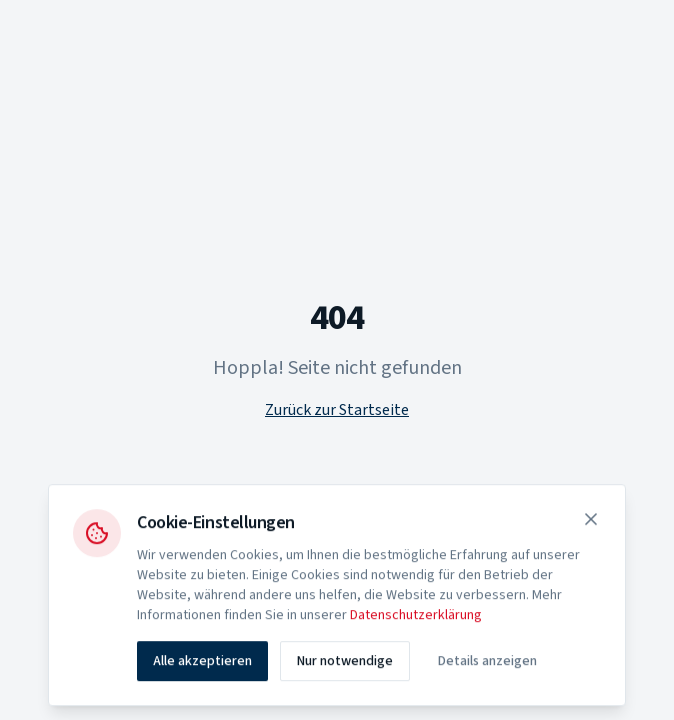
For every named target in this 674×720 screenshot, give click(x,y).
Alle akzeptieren (202, 666)
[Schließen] (591, 524)
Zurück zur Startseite (337, 410)
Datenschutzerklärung (416, 620)
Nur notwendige (345, 666)
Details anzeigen (487, 666)
